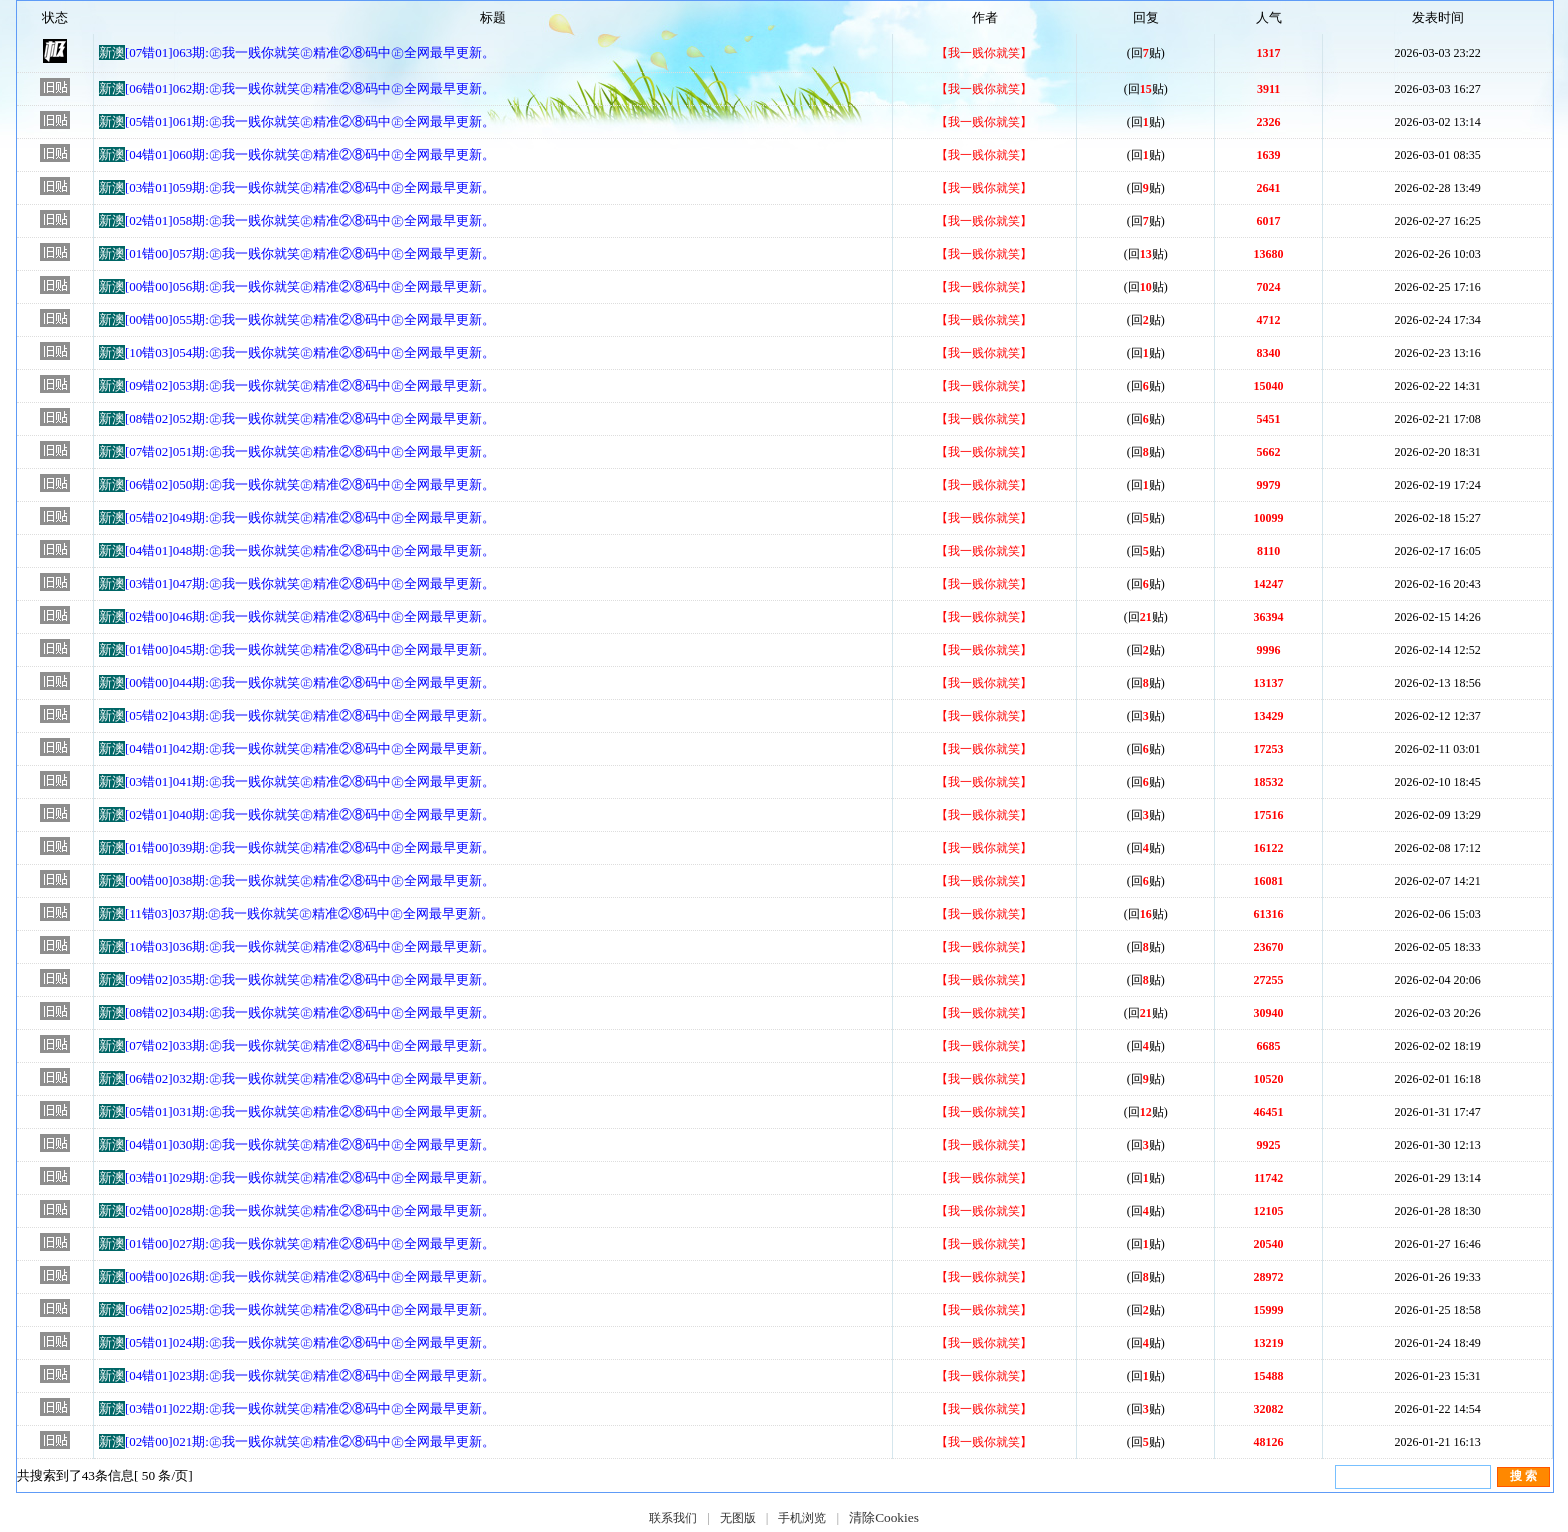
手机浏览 (802, 1518)
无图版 (738, 1518)
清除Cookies (884, 1517)
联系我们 (673, 1518)
